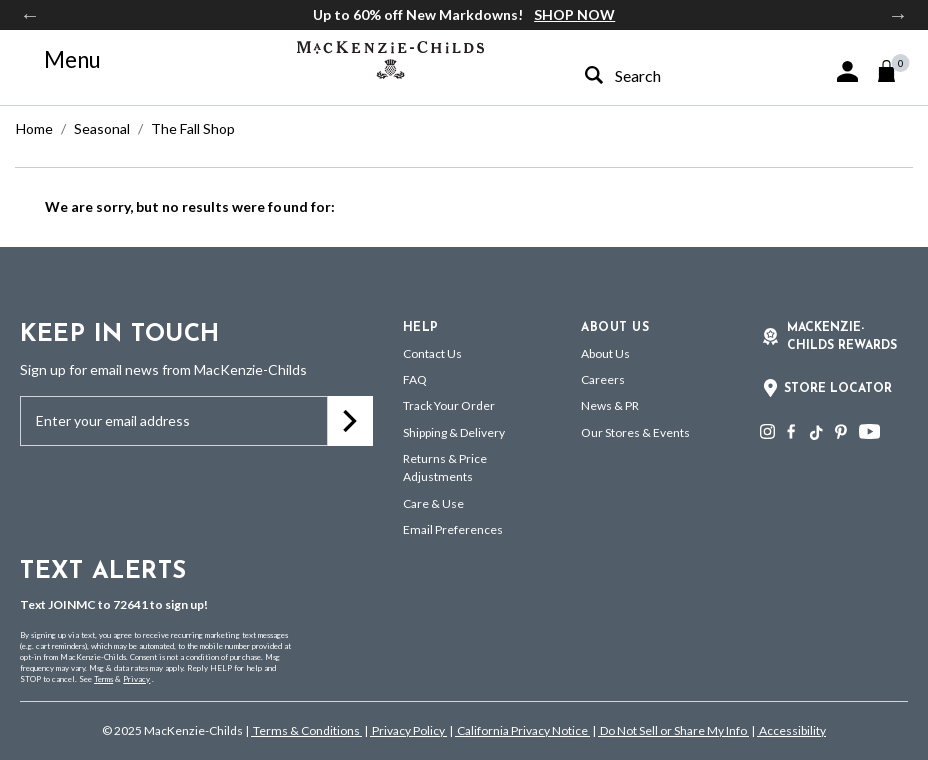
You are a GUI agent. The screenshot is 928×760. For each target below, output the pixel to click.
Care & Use (433, 503)
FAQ (415, 379)
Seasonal (102, 128)
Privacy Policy (408, 730)
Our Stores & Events (635, 432)
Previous (30, 15)
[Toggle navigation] (61, 60)
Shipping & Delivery (454, 432)
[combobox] (663, 75)
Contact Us (432, 353)
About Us (605, 353)
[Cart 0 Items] (895, 71)
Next (898, 15)
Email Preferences (453, 529)
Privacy (136, 679)
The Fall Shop (193, 128)
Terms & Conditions (306, 730)
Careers (603, 379)
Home (34, 128)
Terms (103, 679)
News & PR (610, 405)
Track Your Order (449, 405)
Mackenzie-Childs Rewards (842, 337)
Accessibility (791, 730)
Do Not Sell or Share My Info (673, 730)
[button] (847, 71)
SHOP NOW (574, 14)
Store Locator (838, 389)
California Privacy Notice (522, 730)
